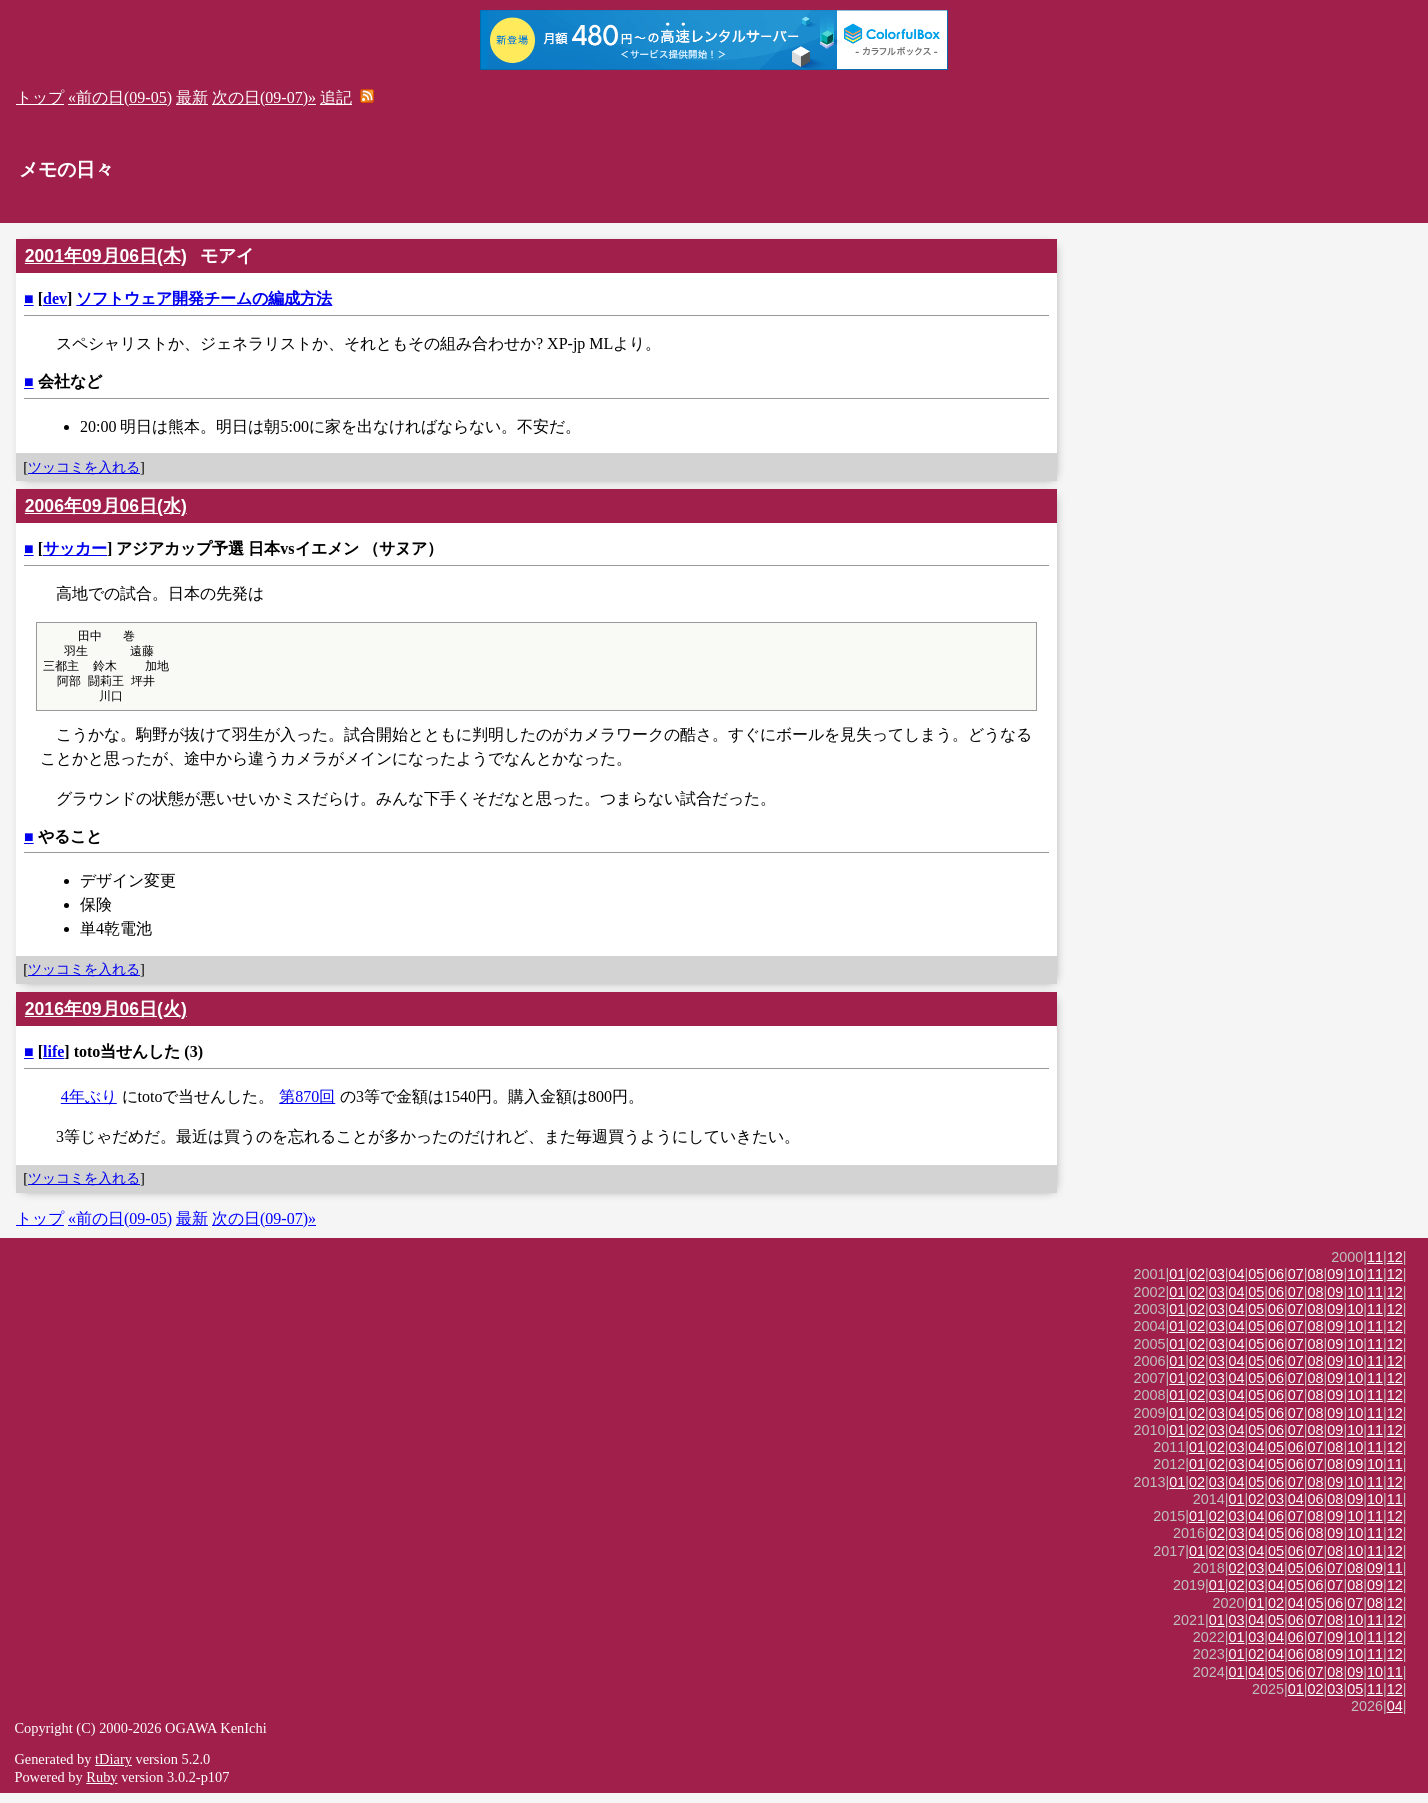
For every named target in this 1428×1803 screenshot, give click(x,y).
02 (1197, 1284)
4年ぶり (89, 1106)
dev (55, 298)
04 (1237, 1284)
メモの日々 (66, 169)
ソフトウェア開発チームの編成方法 (204, 298)
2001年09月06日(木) (106, 256)
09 (1335, 1284)
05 (1256, 1284)
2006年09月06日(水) (106, 506)
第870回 (307, 1106)
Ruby (101, 1787)
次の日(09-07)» (264, 97)
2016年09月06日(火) (106, 1019)
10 (1355, 1284)
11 (1375, 1267)
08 (1316, 1284)
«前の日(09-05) (120, 97)
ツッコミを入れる (84, 467)
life (53, 1061)
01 (1177, 1284)
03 (1217, 1284)
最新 (192, 97)
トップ (40, 97)
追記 (336, 97)
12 (1395, 1267)
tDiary (113, 1769)
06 (1276, 1284)
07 (1296, 1284)
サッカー (75, 548)
